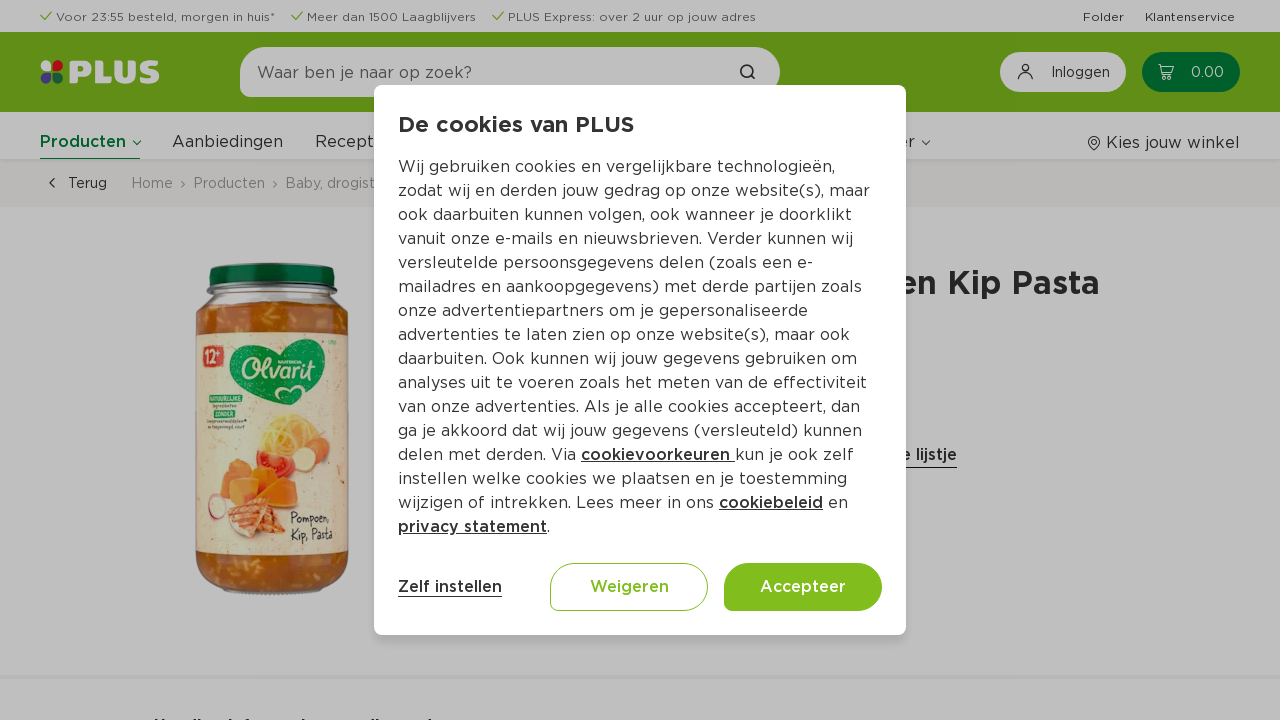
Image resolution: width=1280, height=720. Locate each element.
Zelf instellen (450, 586)
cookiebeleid (771, 502)
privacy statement (472, 526)
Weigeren (629, 586)
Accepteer (803, 586)
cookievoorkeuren (658, 454)
